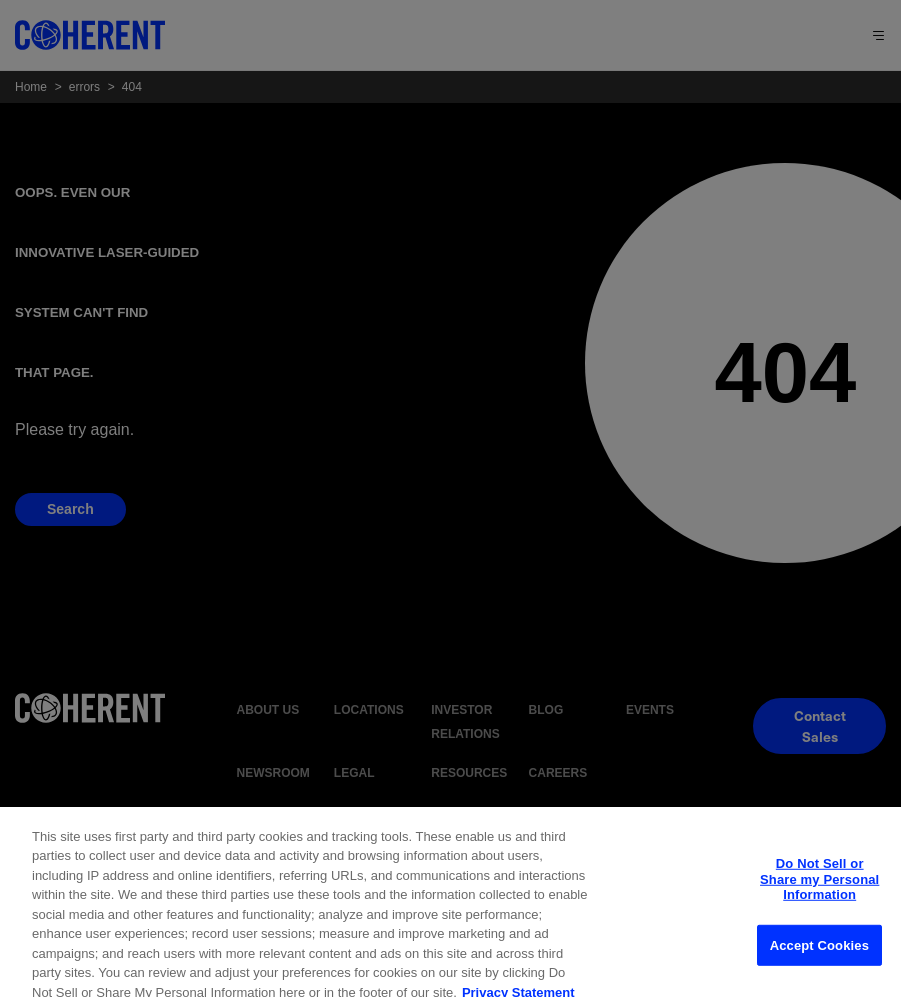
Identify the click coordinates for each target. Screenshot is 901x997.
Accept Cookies (819, 969)
